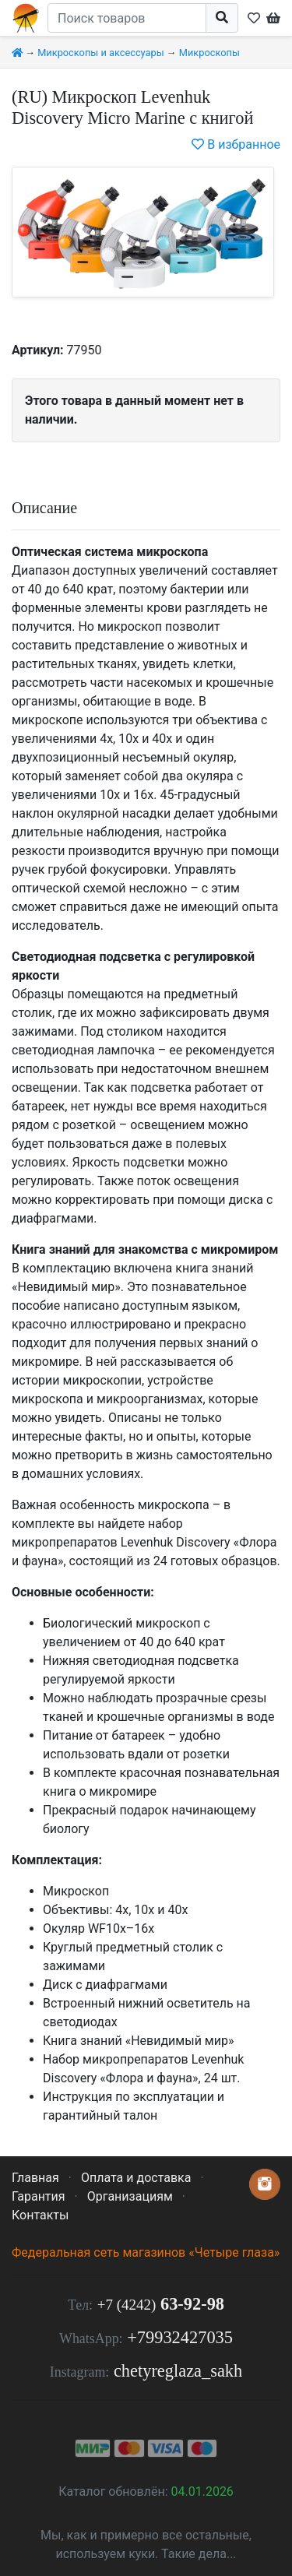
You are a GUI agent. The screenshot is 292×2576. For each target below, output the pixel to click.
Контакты (40, 2215)
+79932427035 (180, 2337)
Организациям (130, 2196)
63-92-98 (160, 2304)
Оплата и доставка (136, 2177)
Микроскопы (209, 52)
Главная (35, 2177)
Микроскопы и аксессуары (100, 52)
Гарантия (38, 2196)
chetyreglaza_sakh (178, 2371)
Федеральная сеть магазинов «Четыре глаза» (146, 2252)
